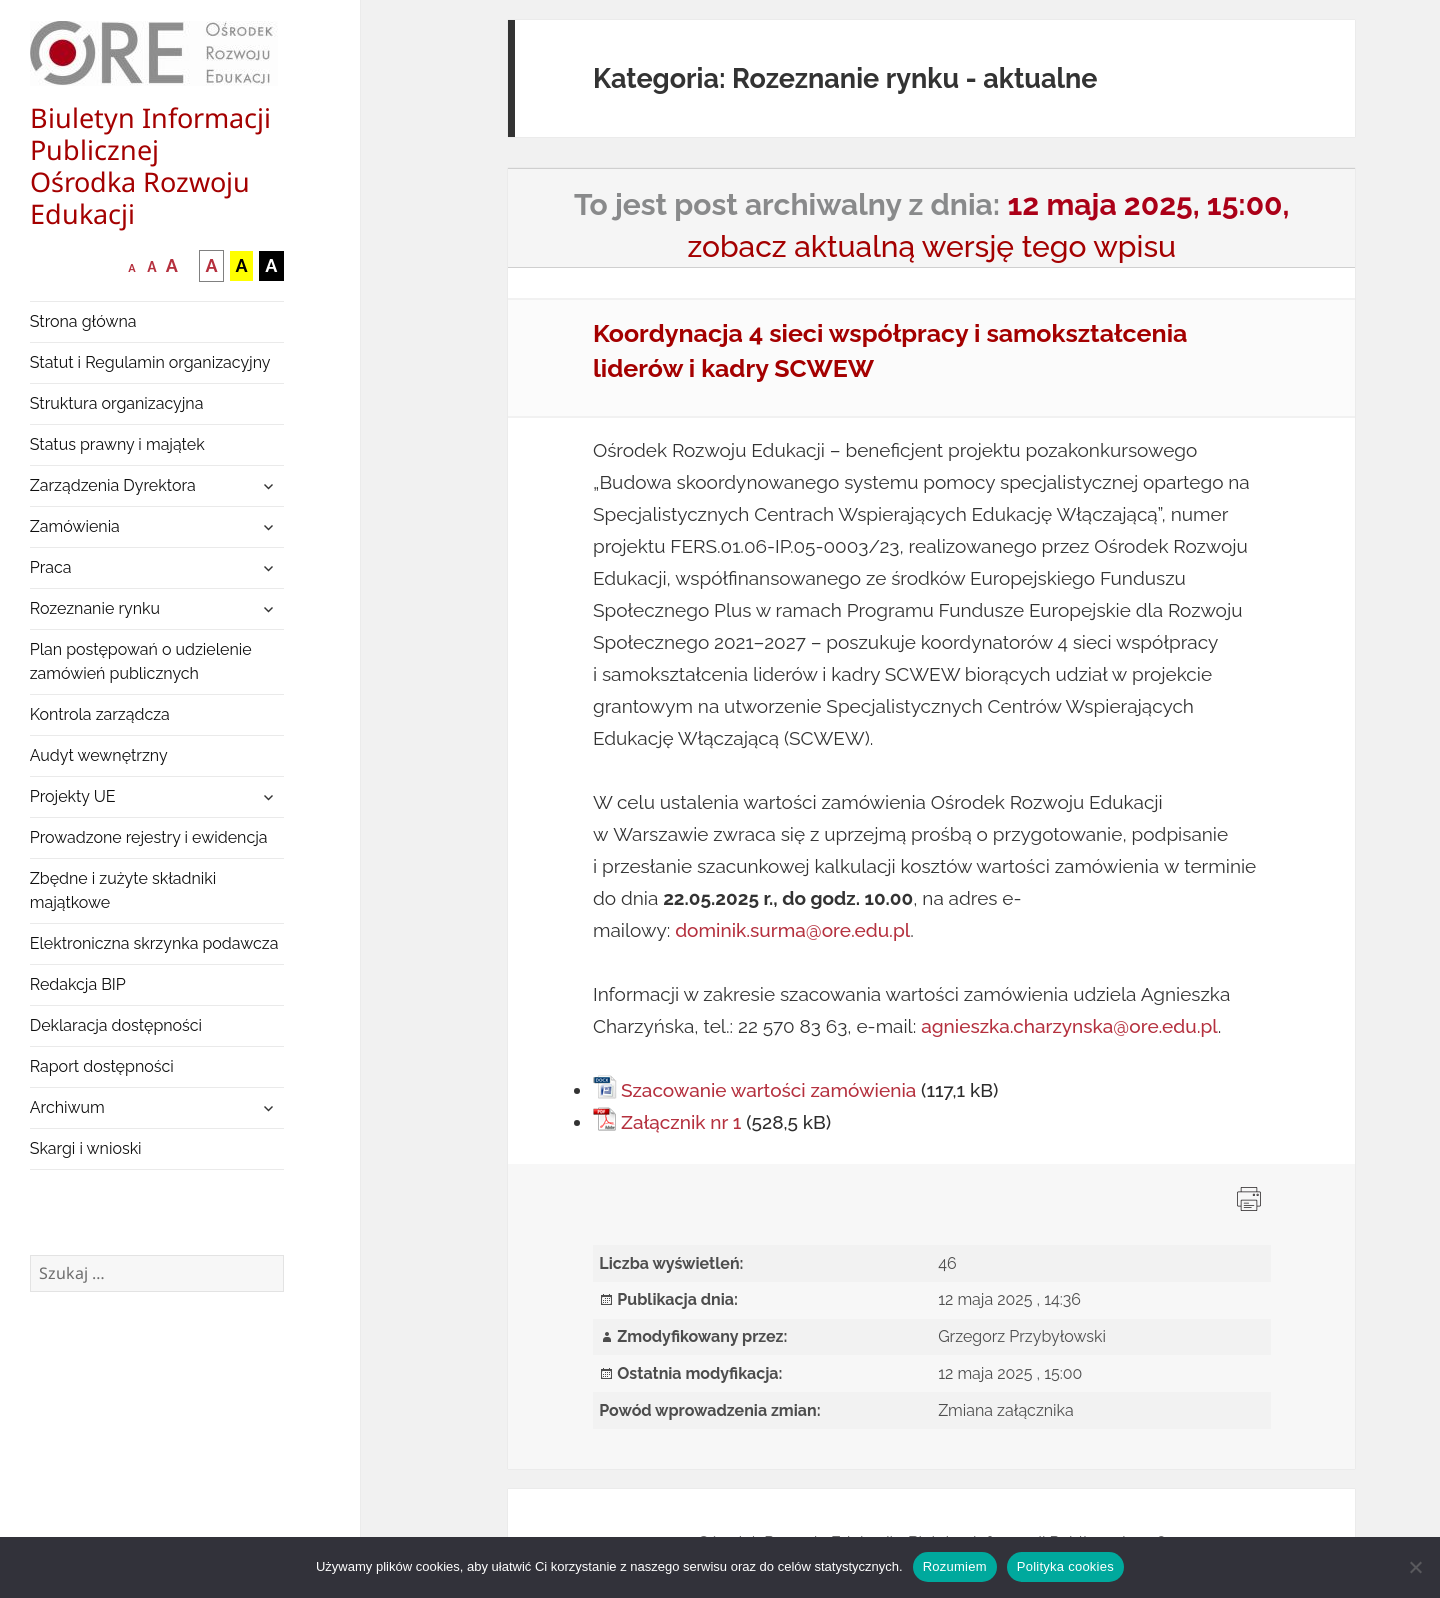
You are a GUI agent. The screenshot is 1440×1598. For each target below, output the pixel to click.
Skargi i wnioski (86, 1148)
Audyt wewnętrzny (99, 755)
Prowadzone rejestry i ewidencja (149, 837)
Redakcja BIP (78, 984)
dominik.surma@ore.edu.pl (792, 930)
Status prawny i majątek (117, 444)
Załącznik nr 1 (681, 1122)
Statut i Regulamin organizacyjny (150, 362)
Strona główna (83, 321)
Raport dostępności (102, 1066)
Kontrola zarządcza (100, 714)
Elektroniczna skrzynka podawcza (154, 943)
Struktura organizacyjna (117, 403)
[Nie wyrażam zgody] (1415, 1567)
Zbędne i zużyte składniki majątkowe (123, 890)
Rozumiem (955, 1566)
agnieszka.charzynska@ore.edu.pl (1069, 1026)
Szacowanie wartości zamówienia (768, 1090)
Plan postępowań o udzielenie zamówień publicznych (141, 661)
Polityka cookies (1065, 1566)
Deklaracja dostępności (116, 1025)
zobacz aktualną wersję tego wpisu (931, 246)
